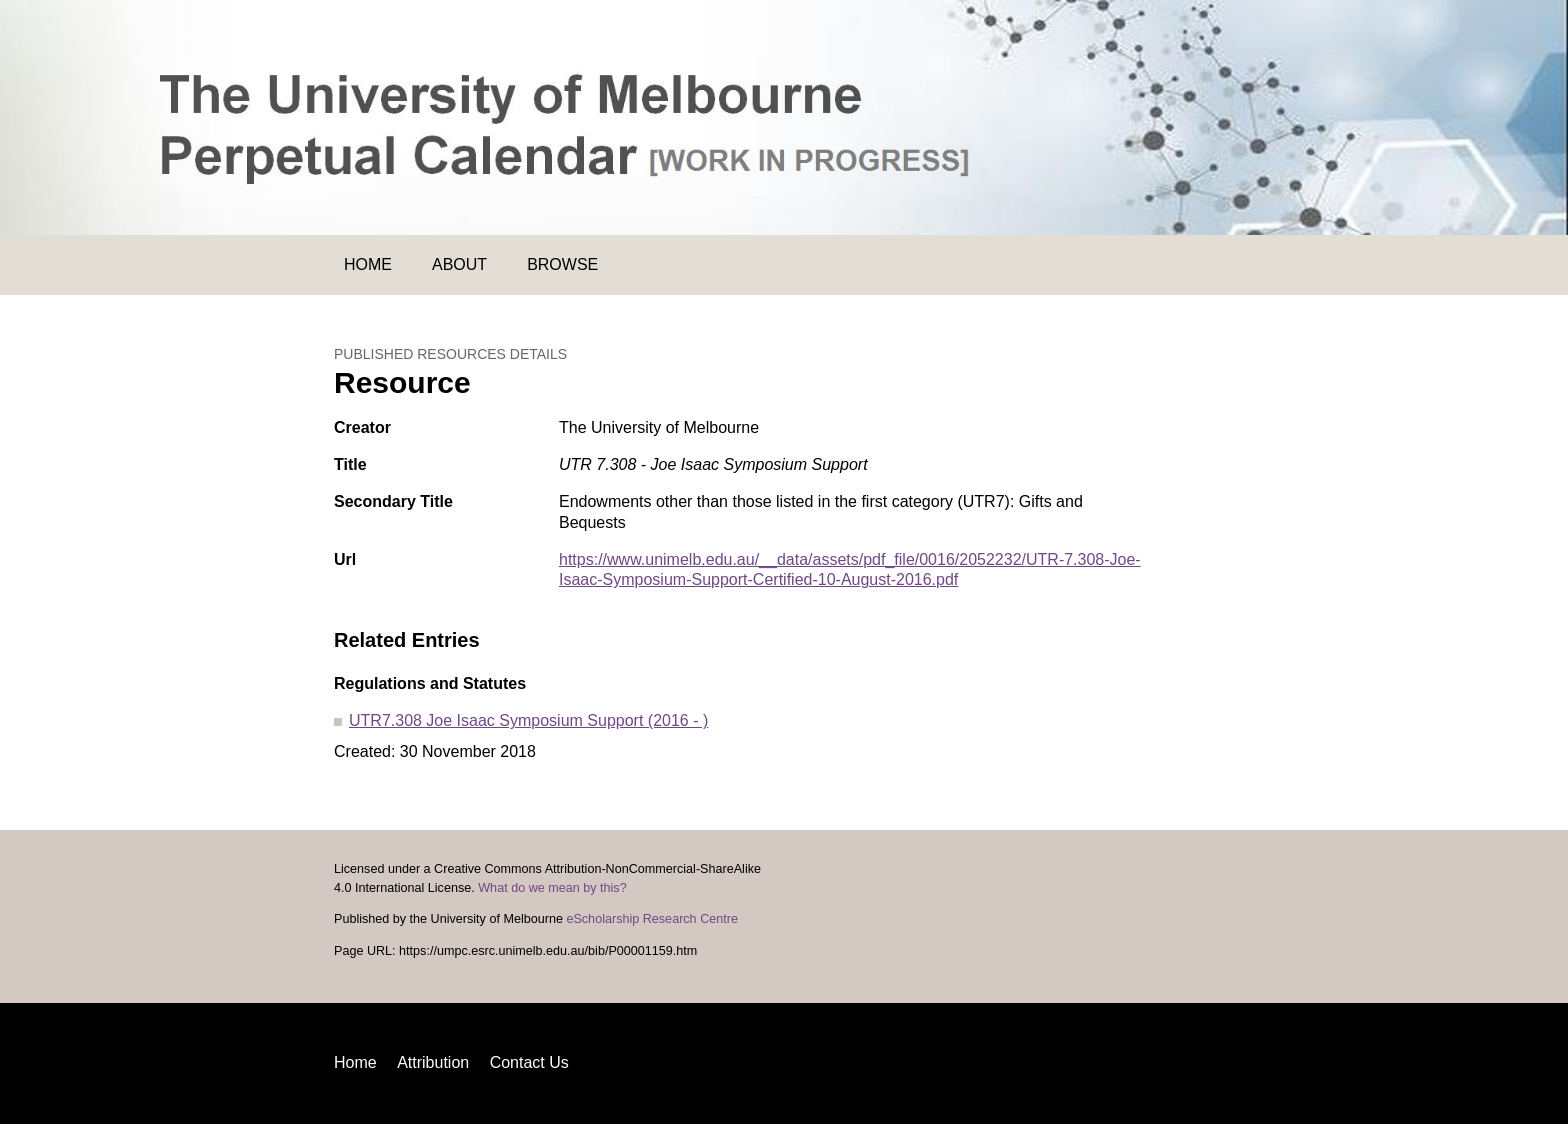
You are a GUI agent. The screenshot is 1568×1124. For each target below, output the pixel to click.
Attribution (433, 1062)
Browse (562, 264)
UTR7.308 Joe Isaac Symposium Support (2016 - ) (528, 720)
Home (368, 264)
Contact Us (529, 1062)
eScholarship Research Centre (652, 919)
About (459, 264)
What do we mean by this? (552, 888)
